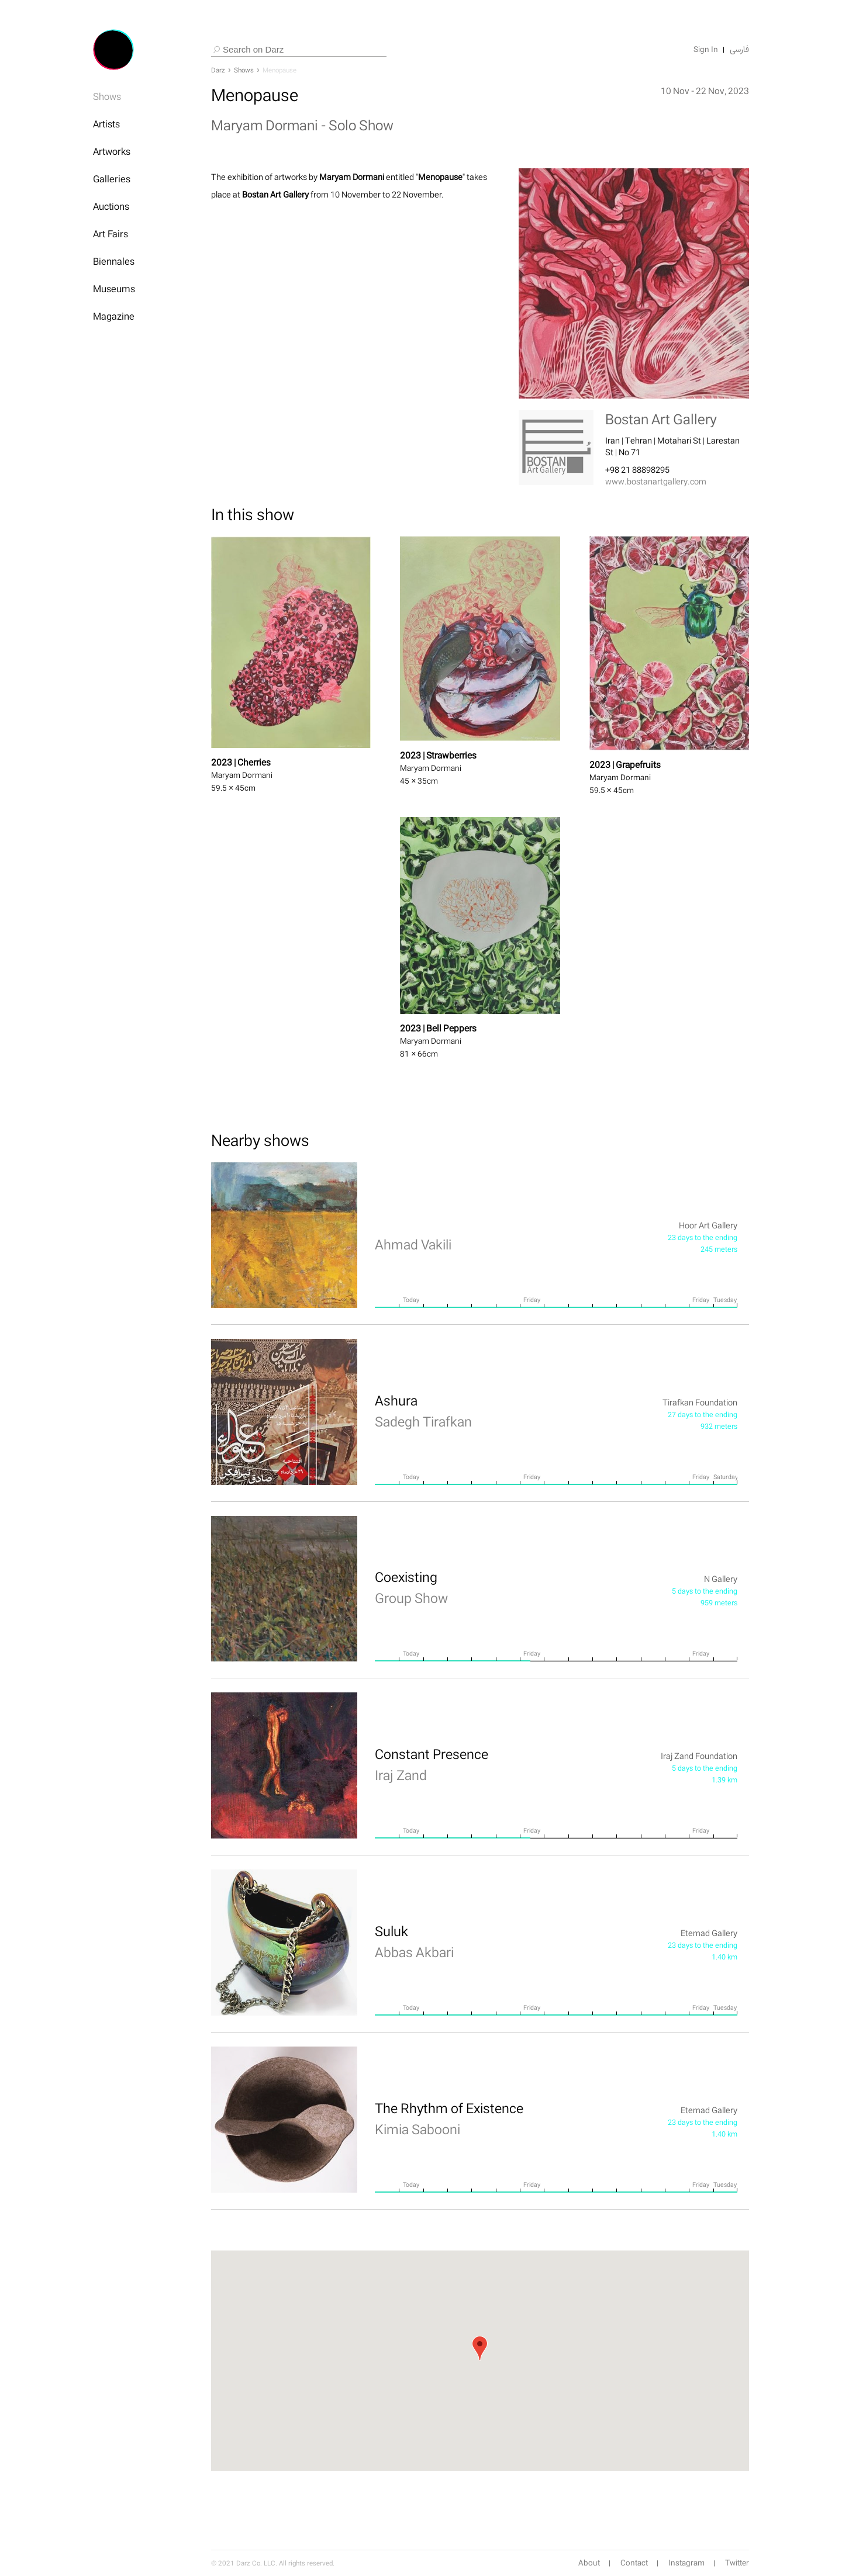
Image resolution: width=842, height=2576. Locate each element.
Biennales (113, 261)
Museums (114, 289)
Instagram (686, 2563)
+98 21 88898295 (637, 469)
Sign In (705, 50)
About (589, 2563)
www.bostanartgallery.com (655, 481)
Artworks (111, 151)
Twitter (737, 2563)
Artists (106, 124)
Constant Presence (431, 1764)
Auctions (111, 206)
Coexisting (411, 1587)
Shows (107, 96)
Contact (634, 2563)
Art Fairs (110, 234)
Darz (218, 70)
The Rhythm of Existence (449, 2118)
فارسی (739, 50)
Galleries (111, 179)
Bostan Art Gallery (661, 419)
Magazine (113, 316)
